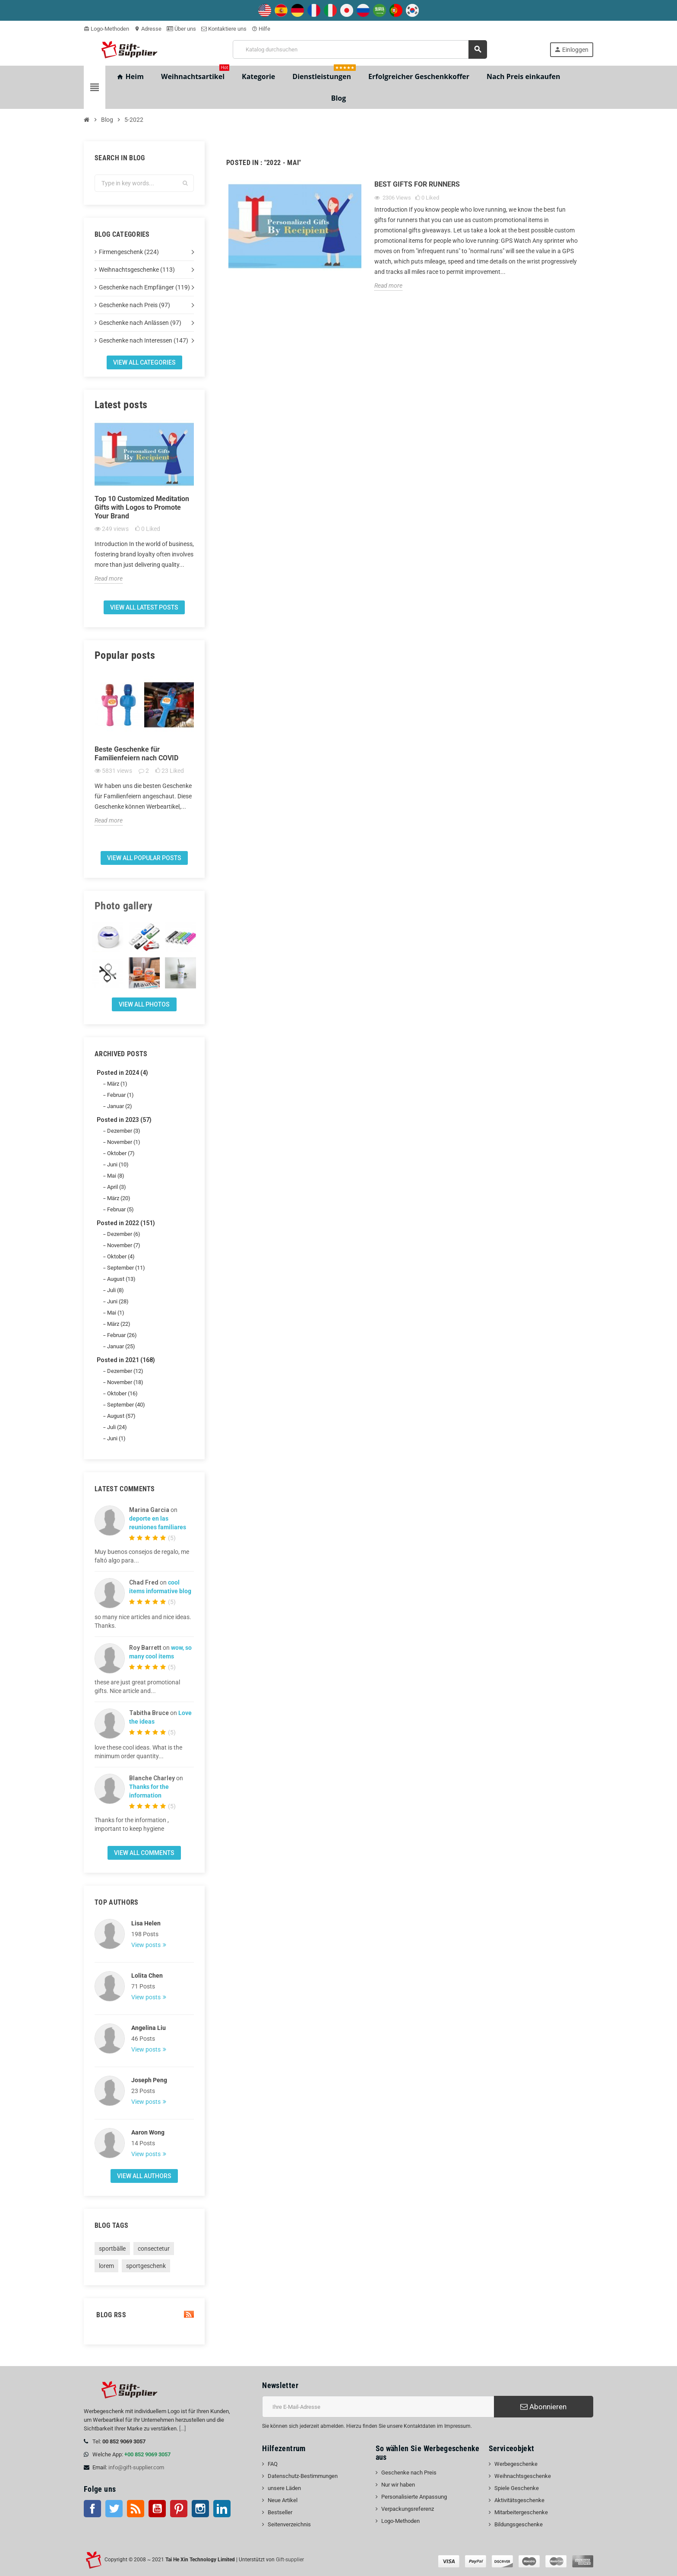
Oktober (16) (122, 1393)
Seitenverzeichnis (289, 2524)
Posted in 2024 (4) (122, 1072)
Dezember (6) (123, 1234)
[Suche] (360, 49)
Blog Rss (144, 2315)
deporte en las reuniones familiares (157, 1523)
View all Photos (144, 1004)
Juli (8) (115, 1290)
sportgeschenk (146, 2265)
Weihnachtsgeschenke (522, 2476)
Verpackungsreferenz (407, 2509)
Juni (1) (116, 1438)
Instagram (200, 2508)
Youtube (157, 2508)
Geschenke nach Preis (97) (134, 305)
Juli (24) (117, 1427)
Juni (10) (118, 1164)
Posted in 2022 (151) (126, 1223)
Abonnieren (543, 2406)
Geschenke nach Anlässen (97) (140, 322)
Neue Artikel (282, 2500)
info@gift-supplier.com (136, 2467)
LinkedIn (222, 2508)
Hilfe (261, 28)
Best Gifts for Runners (417, 184)
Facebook (92, 2508)
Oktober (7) (121, 1153)
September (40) (126, 1404)
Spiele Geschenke (516, 2488)
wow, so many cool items (160, 1652)
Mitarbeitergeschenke (521, 2512)
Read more (109, 578)
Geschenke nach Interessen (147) (143, 340)
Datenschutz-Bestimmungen (303, 2476)
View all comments (144, 1852)
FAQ (273, 2464)
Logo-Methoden (106, 28)
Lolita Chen (147, 1975)
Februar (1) (120, 1095)
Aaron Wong (148, 2132)
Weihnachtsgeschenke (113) (137, 269)
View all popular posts (144, 857)
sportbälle (112, 2248)
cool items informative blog (160, 1587)
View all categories (144, 362)
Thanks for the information (149, 1791)
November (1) (123, 1142)
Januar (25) (121, 1346)
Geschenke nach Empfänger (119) (144, 287)
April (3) (116, 1187)
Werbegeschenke (516, 2464)
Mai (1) (115, 1312)
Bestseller (280, 2512)
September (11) (126, 1267)
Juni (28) (118, 1301)
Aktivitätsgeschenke (519, 2500)
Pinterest (178, 2508)
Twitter (114, 2508)
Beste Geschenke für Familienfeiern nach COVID (136, 753)
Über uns (181, 28)
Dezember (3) (123, 1131)
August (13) (121, 1279)
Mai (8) (115, 1175)
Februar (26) (122, 1335)
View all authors (144, 2176)
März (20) (118, 1198)
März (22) (118, 1324)
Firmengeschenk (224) (129, 251)
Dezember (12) (125, 1371)
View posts (146, 1944)
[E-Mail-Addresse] (378, 2406)
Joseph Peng (149, 2080)
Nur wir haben (398, 2484)
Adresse (147, 28)
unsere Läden (284, 2488)
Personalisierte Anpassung (414, 2496)
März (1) (117, 1083)
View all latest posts (144, 607)
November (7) (123, 1245)
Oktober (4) (121, 1256)
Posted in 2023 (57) (124, 1119)
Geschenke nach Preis (409, 2472)
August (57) (121, 1416)
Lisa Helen (146, 1923)
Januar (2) (119, 1106)
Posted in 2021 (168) (126, 1359)
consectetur (154, 2248)
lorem (106, 2265)
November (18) (125, 1382)
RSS (135, 2508)
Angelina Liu (148, 2027)
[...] (182, 2428)
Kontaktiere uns (224, 28)
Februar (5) (120, 1209)
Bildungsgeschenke (518, 2524)
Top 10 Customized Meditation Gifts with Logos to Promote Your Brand (142, 507)
